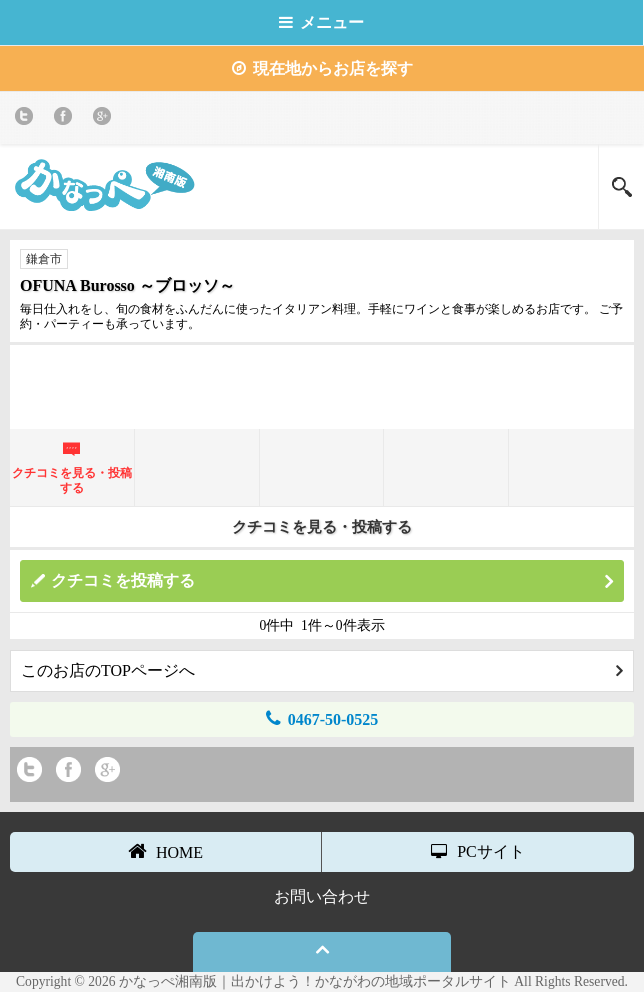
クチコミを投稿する (332, 581)
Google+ (105, 119)
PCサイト (478, 851)
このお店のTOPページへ (322, 670)
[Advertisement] (322, 385)
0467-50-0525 (322, 718)
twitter (27, 119)
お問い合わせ (322, 896)
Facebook (66, 119)
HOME (165, 851)
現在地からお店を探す (322, 68)
